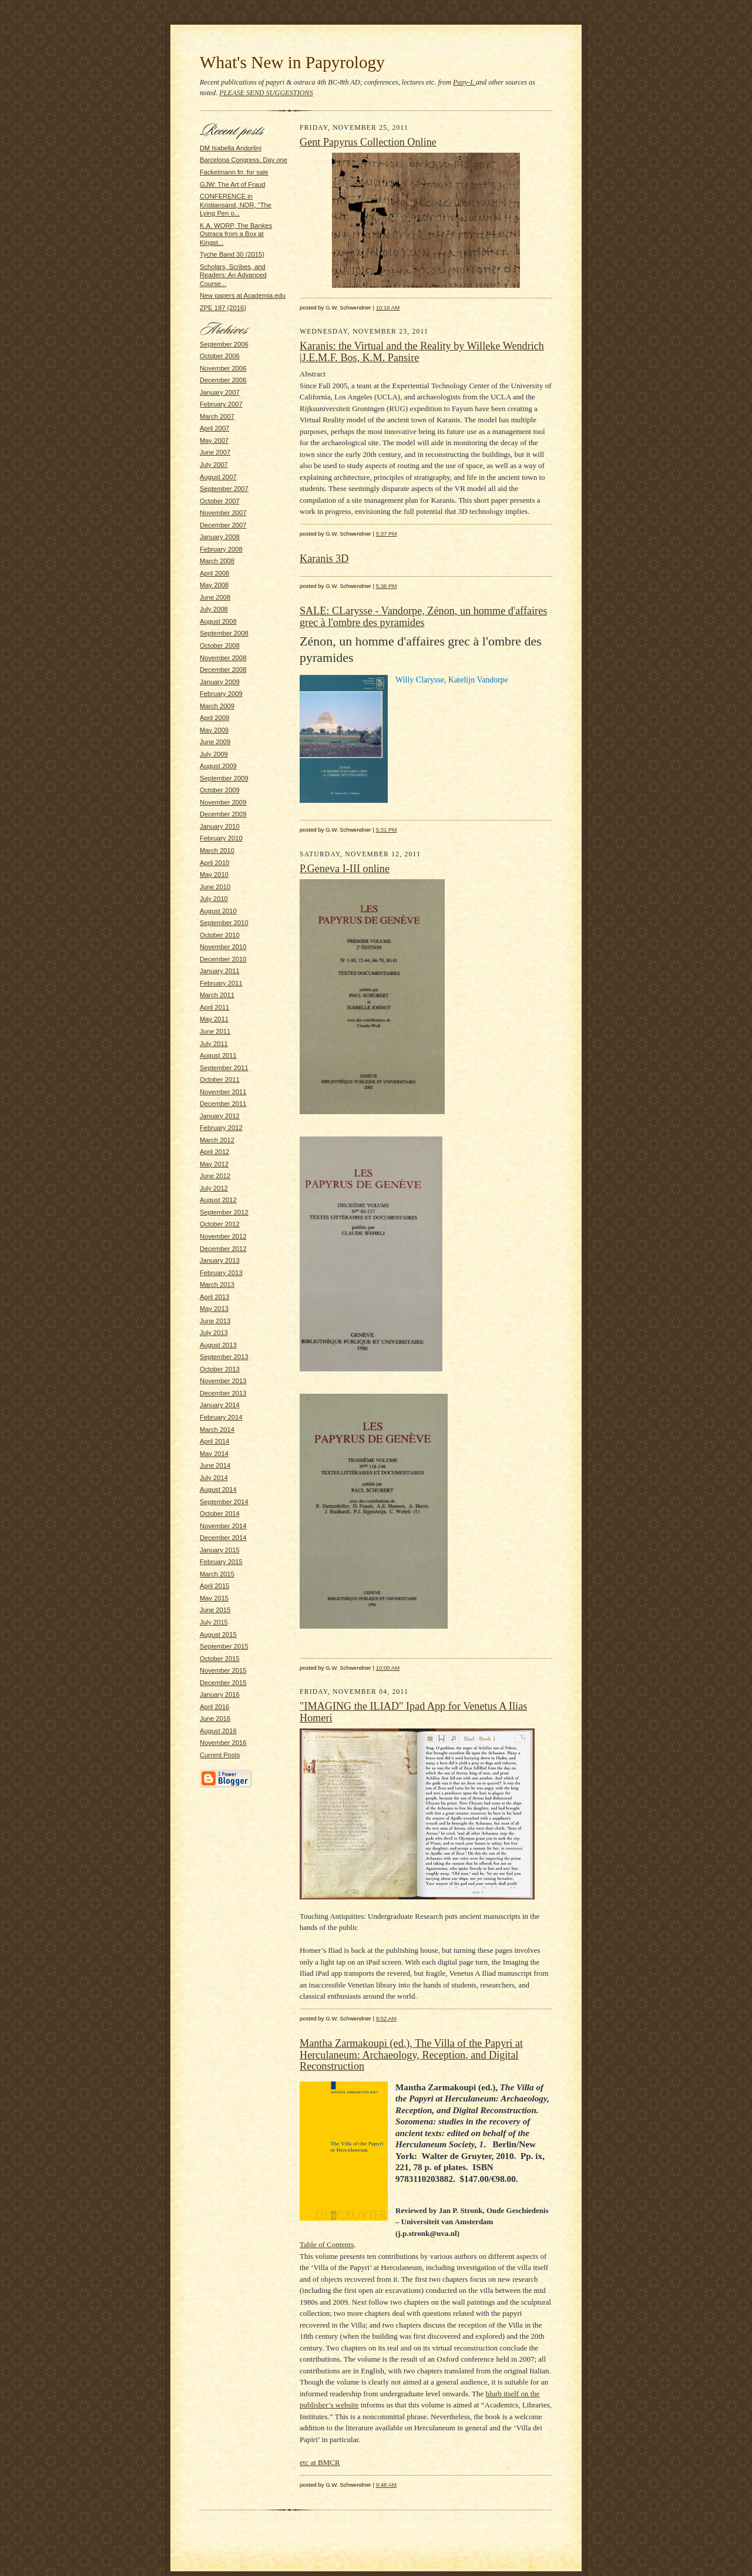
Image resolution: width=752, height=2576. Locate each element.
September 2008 (224, 633)
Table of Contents (327, 2244)
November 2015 (223, 1670)
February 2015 (221, 1561)
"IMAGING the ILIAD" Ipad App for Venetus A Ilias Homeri (413, 1712)
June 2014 (215, 1465)
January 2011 (220, 970)
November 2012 (223, 1236)
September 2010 (224, 922)
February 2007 (221, 404)
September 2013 (224, 1356)
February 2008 (221, 549)
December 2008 (223, 669)
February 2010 (221, 838)
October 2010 (220, 935)
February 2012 (221, 1127)
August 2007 (218, 476)
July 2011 (214, 1043)
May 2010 (214, 874)
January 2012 (220, 1115)
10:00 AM (388, 1667)
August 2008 (218, 621)
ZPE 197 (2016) (223, 307)
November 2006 (223, 368)
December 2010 (223, 959)
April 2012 (214, 1151)
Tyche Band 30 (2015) (232, 254)
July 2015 (214, 1622)
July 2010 (214, 898)
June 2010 (215, 886)
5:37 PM (386, 533)
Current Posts (220, 1754)
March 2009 (217, 705)
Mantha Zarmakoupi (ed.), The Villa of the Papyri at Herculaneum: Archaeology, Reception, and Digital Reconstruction (411, 2054)
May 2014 (214, 1453)
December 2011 (223, 1103)
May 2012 (214, 1164)
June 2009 (215, 741)
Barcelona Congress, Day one (243, 159)
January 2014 (220, 1404)
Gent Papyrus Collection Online (368, 142)
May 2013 (214, 1308)
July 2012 (214, 1188)
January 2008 (220, 536)
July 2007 (214, 464)
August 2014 (218, 1489)
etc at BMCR (320, 2462)
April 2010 (214, 862)
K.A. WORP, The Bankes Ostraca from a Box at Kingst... (236, 234)
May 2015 (214, 1598)
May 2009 (214, 730)
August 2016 (218, 1730)
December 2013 (223, 1393)
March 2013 (217, 1284)
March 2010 (217, 850)
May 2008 (214, 584)
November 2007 (223, 512)
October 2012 (220, 1224)
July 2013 (214, 1332)
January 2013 (220, 1260)
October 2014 (220, 1513)
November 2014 (223, 1525)
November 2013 (223, 1380)
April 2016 (214, 1706)
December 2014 (223, 1537)
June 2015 (215, 1609)
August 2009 (218, 765)
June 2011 (215, 1031)
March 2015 (217, 1574)
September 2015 (224, 1646)
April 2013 (214, 1296)
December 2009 (223, 814)
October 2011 (220, 1079)
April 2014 (214, 1441)
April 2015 (214, 1585)
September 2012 (224, 1212)
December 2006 (223, 380)
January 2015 (220, 1549)
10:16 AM (388, 307)
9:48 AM (386, 2484)
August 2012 (218, 1199)
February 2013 (221, 1272)
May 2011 (214, 1019)
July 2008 (214, 609)
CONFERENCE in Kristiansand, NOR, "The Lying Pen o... (235, 205)
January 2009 (220, 681)
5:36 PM (386, 586)
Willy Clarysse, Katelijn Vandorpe (451, 679)
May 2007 (214, 440)
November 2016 (223, 1742)
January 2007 (220, 392)
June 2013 (215, 1320)
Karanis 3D (324, 558)
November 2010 (223, 946)
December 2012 (223, 1248)
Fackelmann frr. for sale (234, 172)
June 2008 (215, 597)
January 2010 (220, 826)
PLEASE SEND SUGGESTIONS (266, 93)
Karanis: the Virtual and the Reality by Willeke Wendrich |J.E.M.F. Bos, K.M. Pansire (422, 352)
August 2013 (218, 1344)
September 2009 (224, 778)
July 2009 (214, 754)
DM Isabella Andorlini (230, 148)
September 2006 (224, 344)
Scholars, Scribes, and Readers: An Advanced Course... (233, 275)
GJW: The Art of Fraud (232, 184)
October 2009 (220, 789)
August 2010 (218, 910)
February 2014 (221, 1417)
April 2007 (214, 428)
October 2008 (220, 645)
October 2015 (220, 1658)
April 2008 (214, 573)
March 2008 (217, 560)
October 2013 (220, 1369)
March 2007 (217, 416)
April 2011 (214, 1007)
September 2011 (224, 1067)
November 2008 (223, 657)
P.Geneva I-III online (345, 869)
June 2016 (215, 1718)
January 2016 (220, 1694)
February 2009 (221, 693)
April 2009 (214, 717)
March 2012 (217, 1140)
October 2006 (220, 355)
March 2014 (217, 1429)
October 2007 (220, 501)
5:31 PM (386, 829)
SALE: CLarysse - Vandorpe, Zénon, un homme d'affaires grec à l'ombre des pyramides (423, 616)
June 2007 (215, 452)
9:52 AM (386, 2018)
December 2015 (223, 1682)
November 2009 (223, 802)
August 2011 (218, 1055)
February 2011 (221, 983)
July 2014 (214, 1477)
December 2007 (223, 525)
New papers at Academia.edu (243, 295)
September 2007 (224, 488)
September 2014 (224, 1501)
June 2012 (215, 1175)
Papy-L (464, 82)
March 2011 (217, 994)
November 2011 (223, 1091)
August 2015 (218, 1634)
